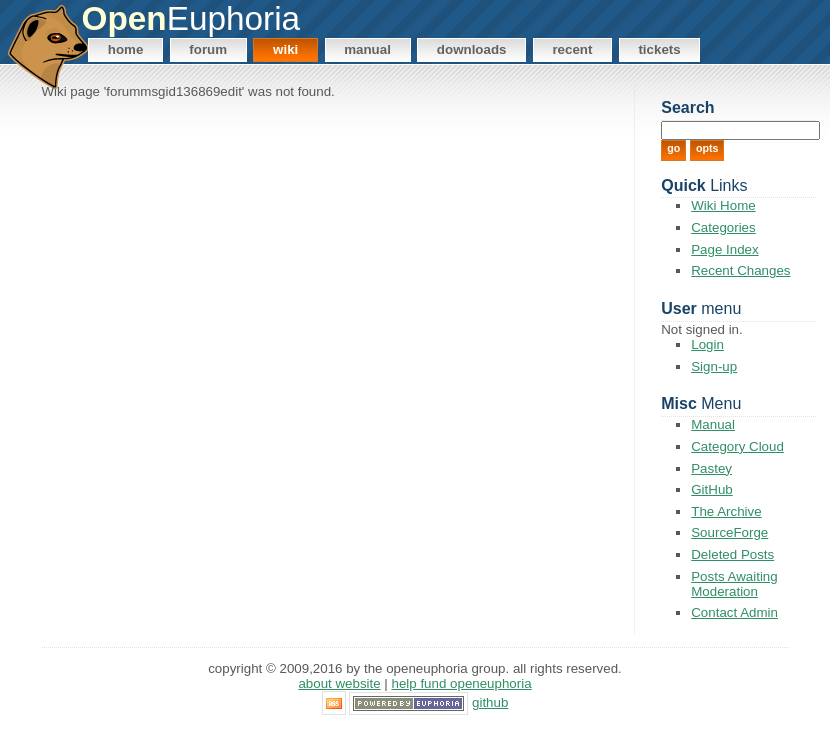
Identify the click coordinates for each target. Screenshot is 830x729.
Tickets (659, 49)
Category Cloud (737, 446)
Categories (723, 227)
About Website (339, 683)
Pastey (711, 468)
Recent (572, 49)
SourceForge (729, 532)
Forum (208, 49)
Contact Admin (734, 612)
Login (707, 344)
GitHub (711, 489)
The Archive (726, 511)
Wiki (285, 49)
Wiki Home (723, 205)
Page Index (724, 249)
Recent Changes (740, 270)
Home (126, 49)
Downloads (472, 49)
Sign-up (714, 366)
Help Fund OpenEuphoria (462, 683)
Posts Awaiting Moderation (734, 584)
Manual (367, 49)
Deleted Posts (732, 554)
